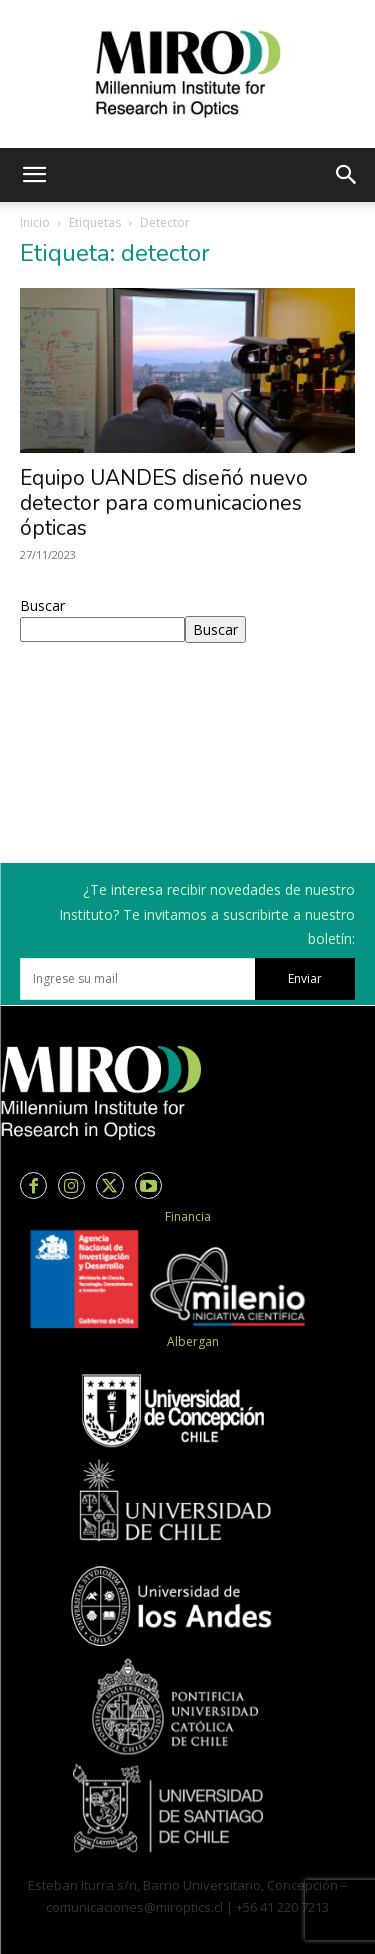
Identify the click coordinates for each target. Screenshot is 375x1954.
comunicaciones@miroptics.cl (134, 1907)
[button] (34, 175)
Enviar (305, 978)
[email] (137, 979)
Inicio (35, 222)
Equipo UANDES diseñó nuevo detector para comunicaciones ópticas (164, 503)
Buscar (42, 605)
